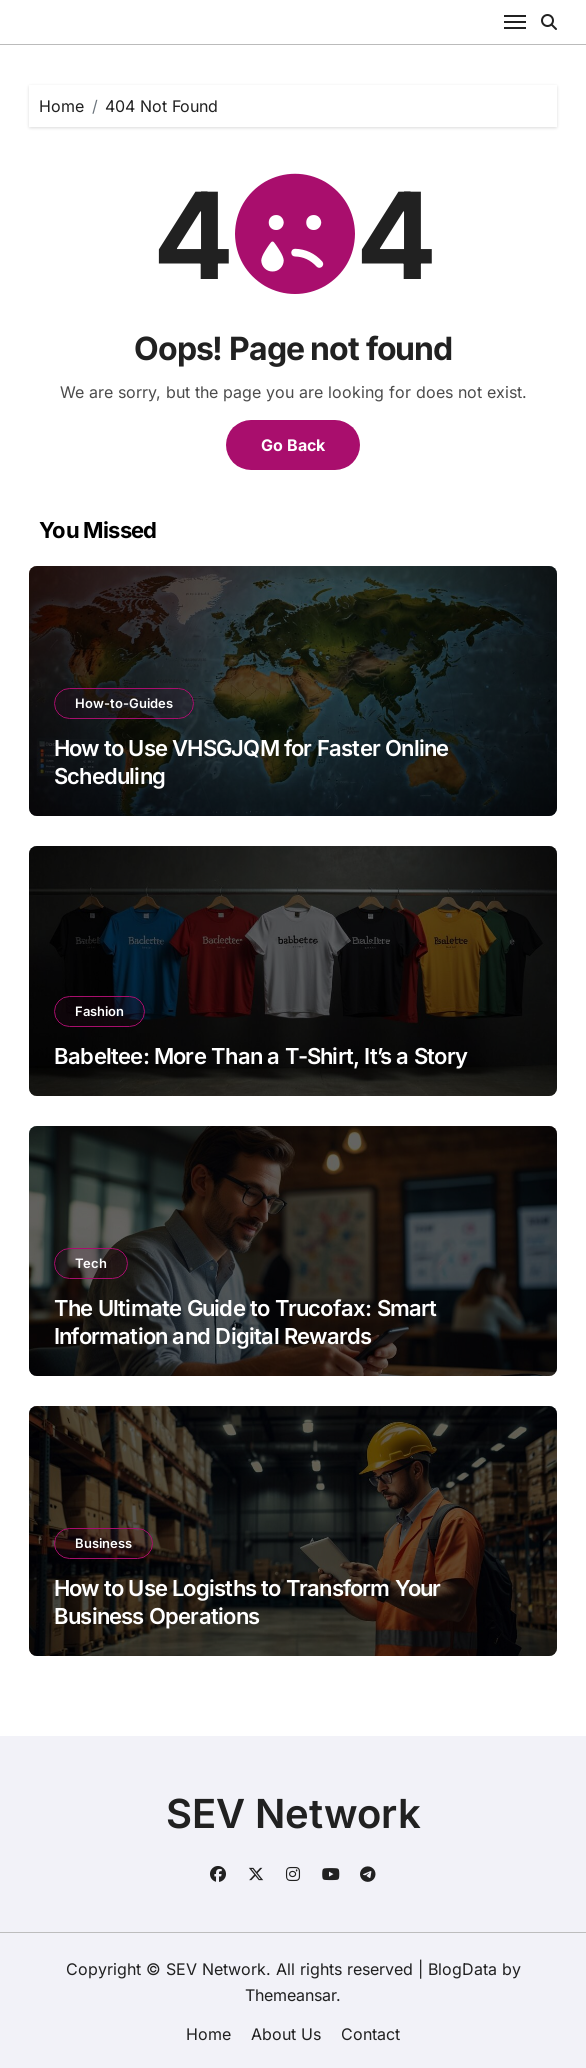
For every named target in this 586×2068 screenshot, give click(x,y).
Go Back (293, 445)
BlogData (462, 1969)
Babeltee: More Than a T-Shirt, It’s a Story (260, 1056)
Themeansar (290, 1995)
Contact (370, 2034)
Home (208, 2034)
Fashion (99, 1011)
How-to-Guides (124, 703)
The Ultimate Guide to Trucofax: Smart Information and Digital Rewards (245, 1322)
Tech (91, 1263)
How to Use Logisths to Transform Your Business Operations (247, 1602)
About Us (286, 2034)
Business (103, 1543)
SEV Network (293, 1813)
